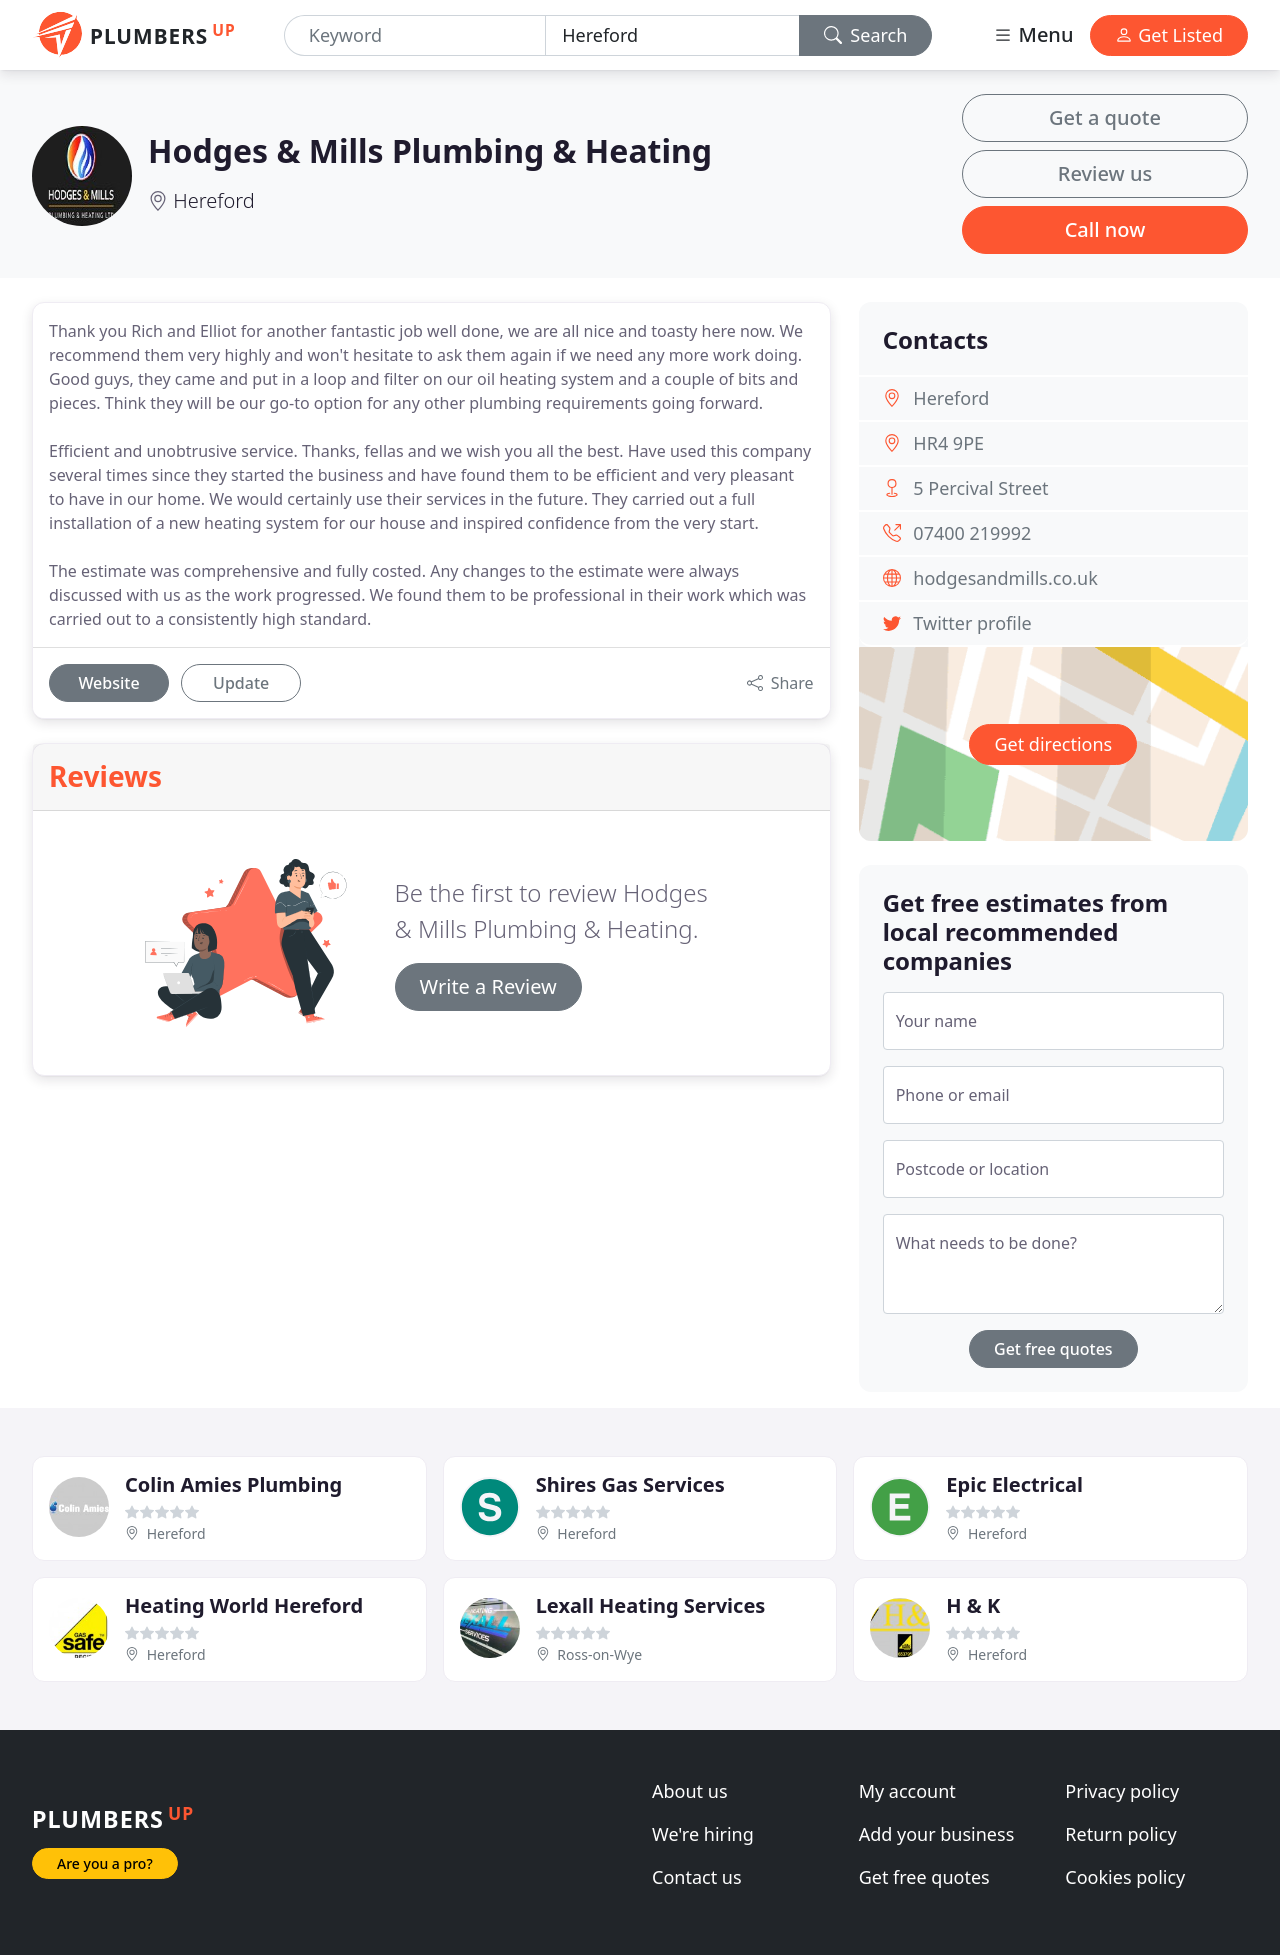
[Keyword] (415, 35)
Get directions (1053, 744)
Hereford (213, 200)
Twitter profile (972, 623)
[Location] (672, 35)
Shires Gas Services (630, 1484)
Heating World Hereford (244, 1605)
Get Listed (1169, 35)
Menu (1033, 34)
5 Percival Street (980, 488)
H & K (973, 1605)
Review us (1105, 173)
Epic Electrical (1014, 1484)
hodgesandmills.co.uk (1005, 578)
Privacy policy (1122, 1791)
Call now (1105, 229)
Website (108, 683)
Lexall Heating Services (651, 1605)
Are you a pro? (105, 1863)
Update (241, 683)
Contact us (697, 1877)
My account (907, 1791)
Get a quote (1105, 117)
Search (866, 35)
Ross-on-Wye (599, 1654)
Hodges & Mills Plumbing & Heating (430, 150)
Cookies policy (1125, 1877)
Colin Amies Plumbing (233, 1484)
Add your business (937, 1834)
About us (690, 1791)
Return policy (1120, 1834)
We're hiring (703, 1834)
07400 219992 (972, 533)
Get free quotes (1053, 1349)
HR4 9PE (948, 443)
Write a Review (488, 986)
